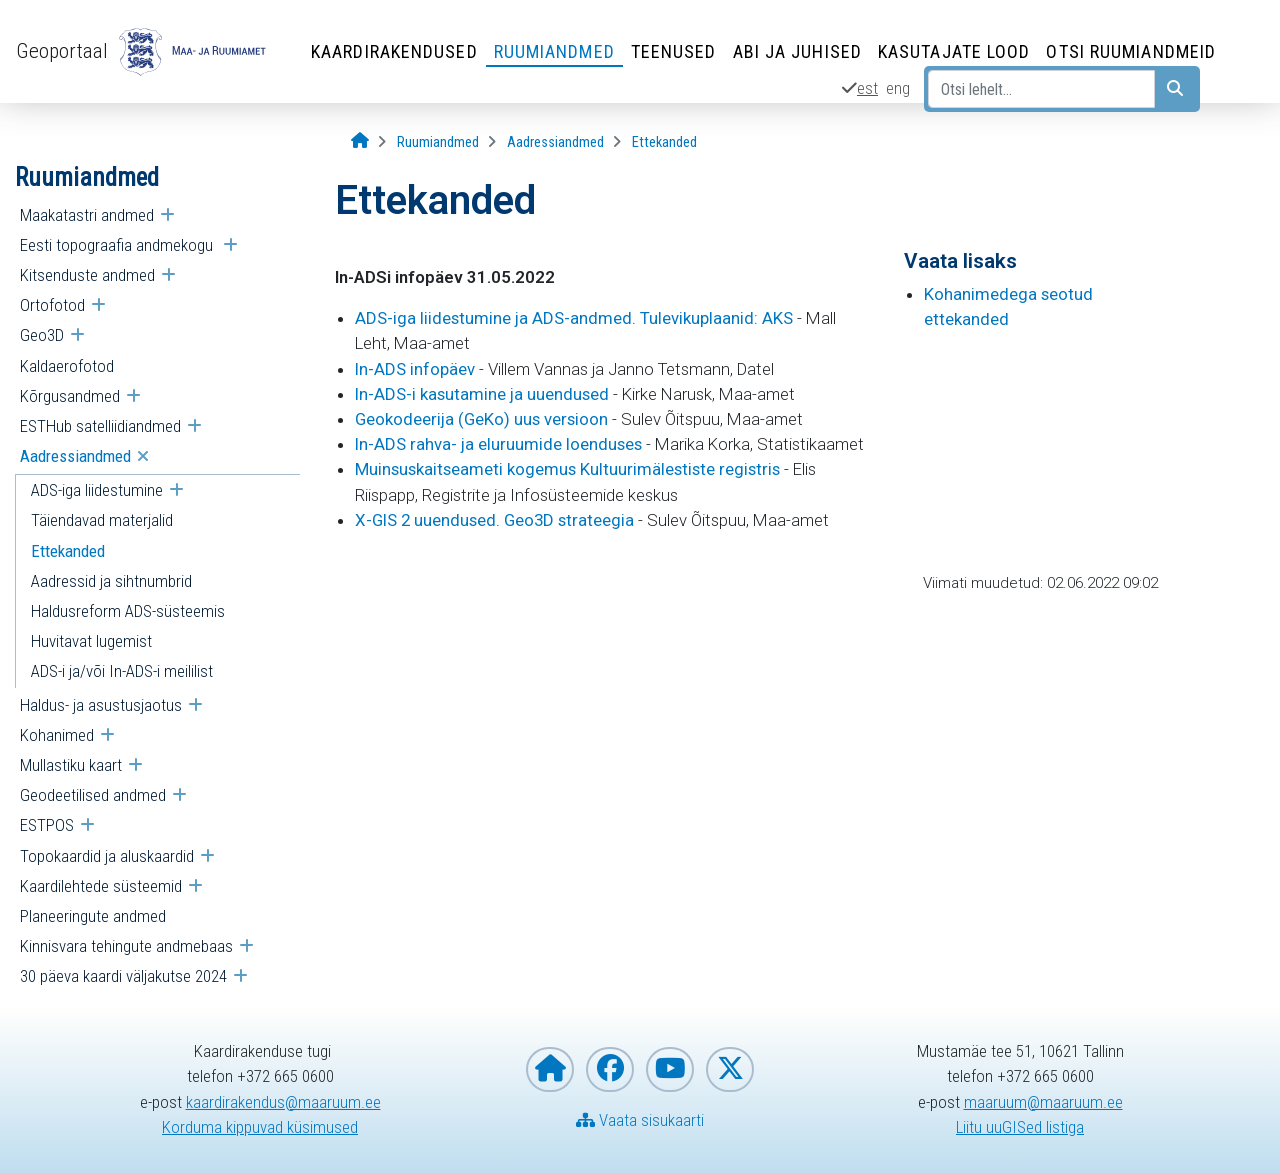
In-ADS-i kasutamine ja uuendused (482, 394)
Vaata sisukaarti (640, 1120)
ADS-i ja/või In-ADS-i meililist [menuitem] (122, 671)
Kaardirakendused (394, 51)
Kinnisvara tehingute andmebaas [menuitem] (126, 946)
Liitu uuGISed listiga (1020, 1127)
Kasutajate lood (954, 51)
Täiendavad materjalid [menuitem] (102, 520)
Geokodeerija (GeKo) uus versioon (481, 419)
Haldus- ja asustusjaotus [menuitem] (101, 705)
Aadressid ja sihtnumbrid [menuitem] (111, 581)
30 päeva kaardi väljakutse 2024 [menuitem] (123, 976)
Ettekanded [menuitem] (68, 551)
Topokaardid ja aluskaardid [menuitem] (107, 856)
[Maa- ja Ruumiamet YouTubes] (670, 1069)
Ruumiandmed (554, 51)
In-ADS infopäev (415, 369)
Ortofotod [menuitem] (52, 305)
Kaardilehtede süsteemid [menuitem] (101, 886)
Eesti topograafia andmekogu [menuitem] (118, 245)
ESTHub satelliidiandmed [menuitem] (100, 426)
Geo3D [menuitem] (42, 335)
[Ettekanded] (664, 142)
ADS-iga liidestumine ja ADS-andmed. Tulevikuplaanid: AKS (574, 318)
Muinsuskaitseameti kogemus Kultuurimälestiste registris (567, 469)
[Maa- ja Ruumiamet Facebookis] (610, 1069)
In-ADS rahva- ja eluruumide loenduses (498, 444)
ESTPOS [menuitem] (47, 825)
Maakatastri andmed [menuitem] (87, 215)
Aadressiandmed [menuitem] (75, 456)
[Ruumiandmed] (438, 142)
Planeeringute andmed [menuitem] (93, 916)
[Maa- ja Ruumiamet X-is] (730, 1069)
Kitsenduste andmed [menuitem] (87, 275)
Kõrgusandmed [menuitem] (70, 396)
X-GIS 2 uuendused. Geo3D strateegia (494, 520)
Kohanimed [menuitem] (57, 735)
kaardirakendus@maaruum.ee (283, 1102)
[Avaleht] (360, 141)
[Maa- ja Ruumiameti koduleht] (550, 1069)
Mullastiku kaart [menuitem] (71, 765)
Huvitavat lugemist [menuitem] (91, 641)
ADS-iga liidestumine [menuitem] (97, 490)
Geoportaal (62, 51)
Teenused (674, 51)
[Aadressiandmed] (555, 142)
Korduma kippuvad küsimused (260, 1127)
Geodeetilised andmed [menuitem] (93, 795)
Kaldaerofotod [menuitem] (67, 366)
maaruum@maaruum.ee (1043, 1102)
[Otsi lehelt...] (1041, 89)
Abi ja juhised (797, 51)
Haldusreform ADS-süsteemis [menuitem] (128, 611)
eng (898, 88)
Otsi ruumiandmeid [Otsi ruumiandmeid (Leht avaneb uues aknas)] (1131, 51)
